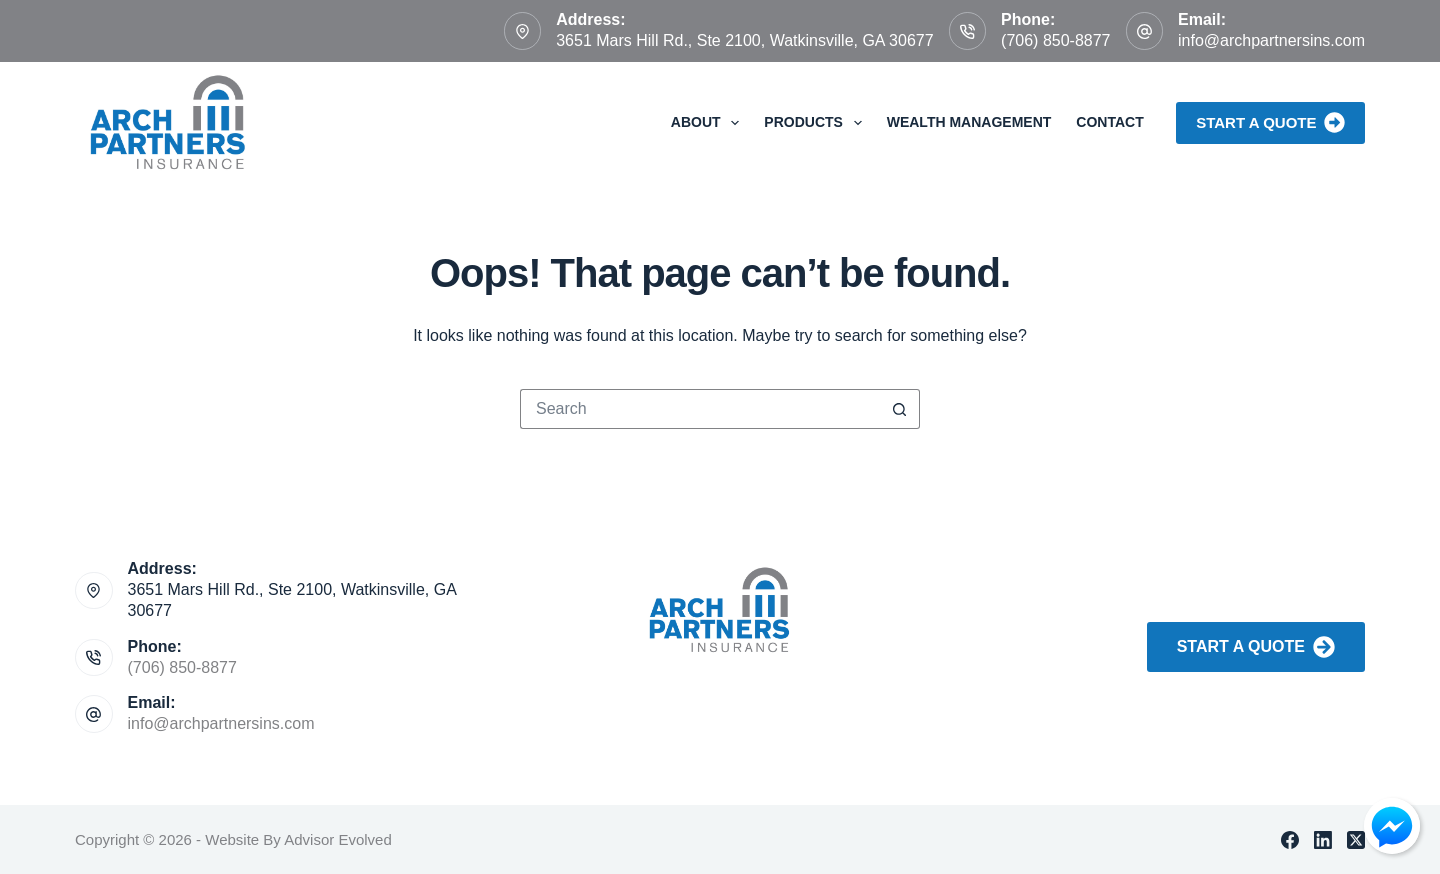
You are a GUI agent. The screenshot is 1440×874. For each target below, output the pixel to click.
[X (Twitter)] (1356, 840)
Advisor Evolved (338, 839)
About (709, 123)
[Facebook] (1290, 840)
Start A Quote (1256, 647)
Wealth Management (969, 122)
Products (816, 123)
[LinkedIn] (1323, 840)
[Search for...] (700, 409)
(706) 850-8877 (1055, 40)
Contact (1109, 122)
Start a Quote (1270, 122)
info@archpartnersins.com (1271, 40)
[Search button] (900, 409)
